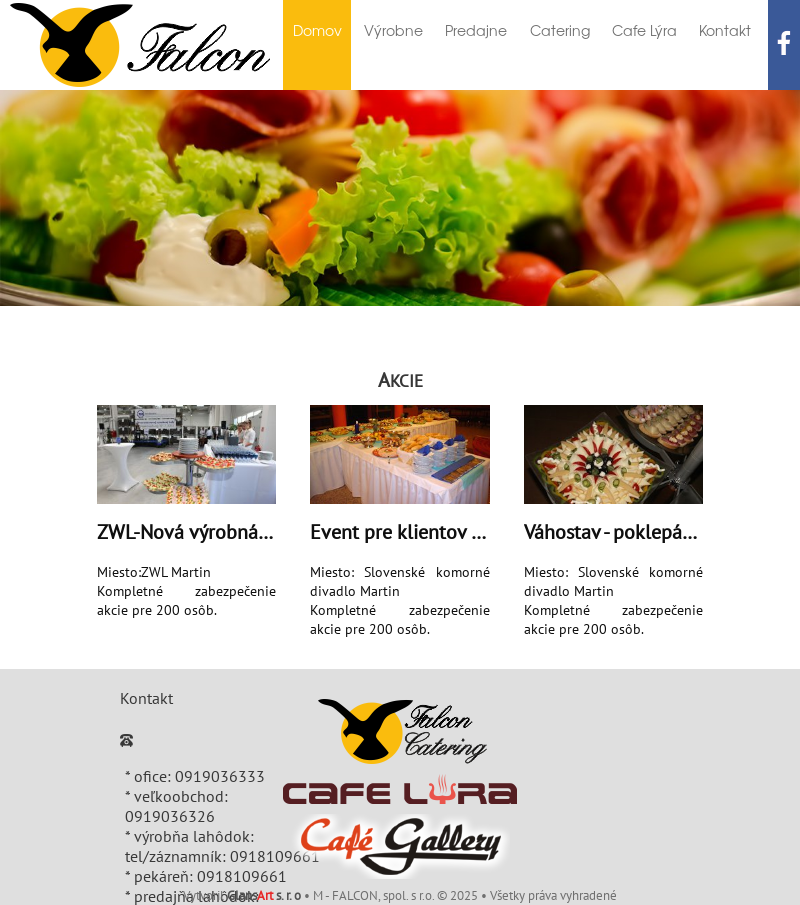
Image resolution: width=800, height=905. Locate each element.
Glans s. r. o (264, 896)
